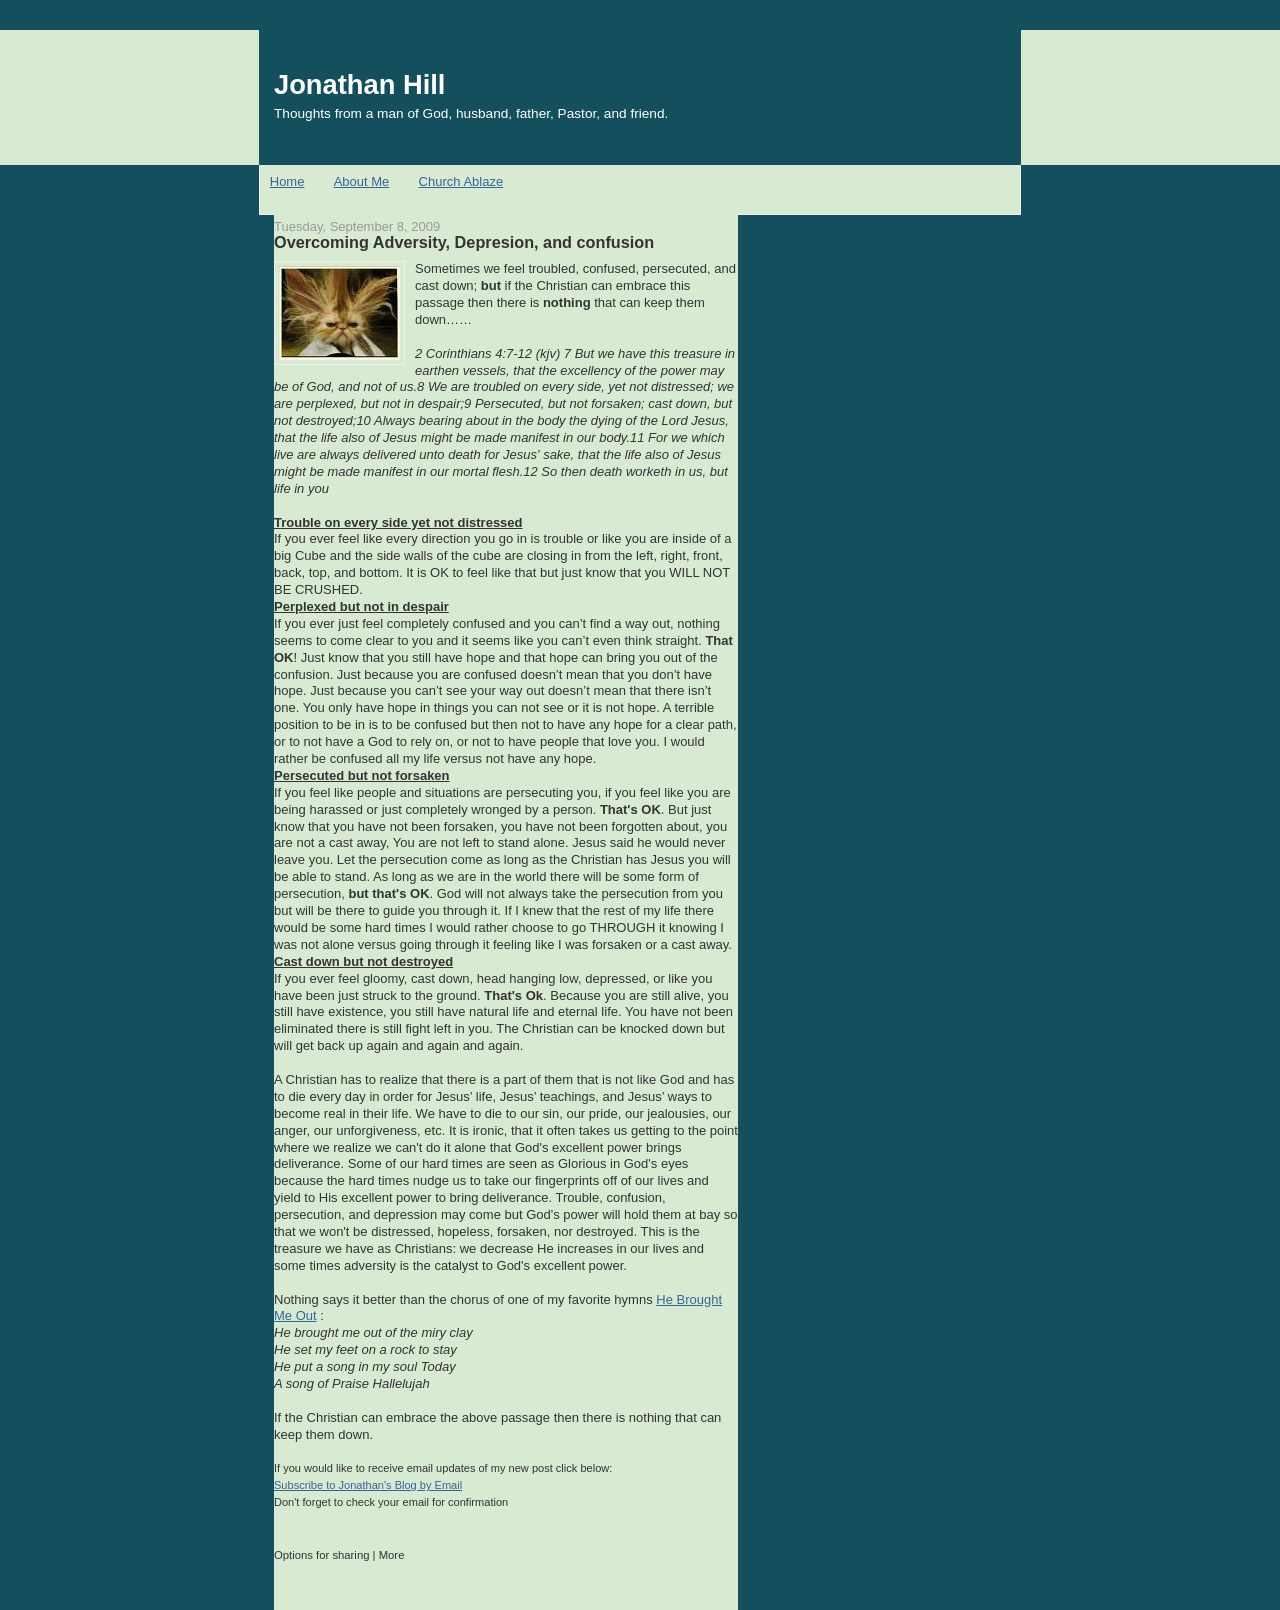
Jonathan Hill (359, 84)
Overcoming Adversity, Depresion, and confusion (464, 242)
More (392, 1555)
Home (287, 181)
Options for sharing (321, 1555)
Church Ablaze (461, 181)
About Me (362, 181)
